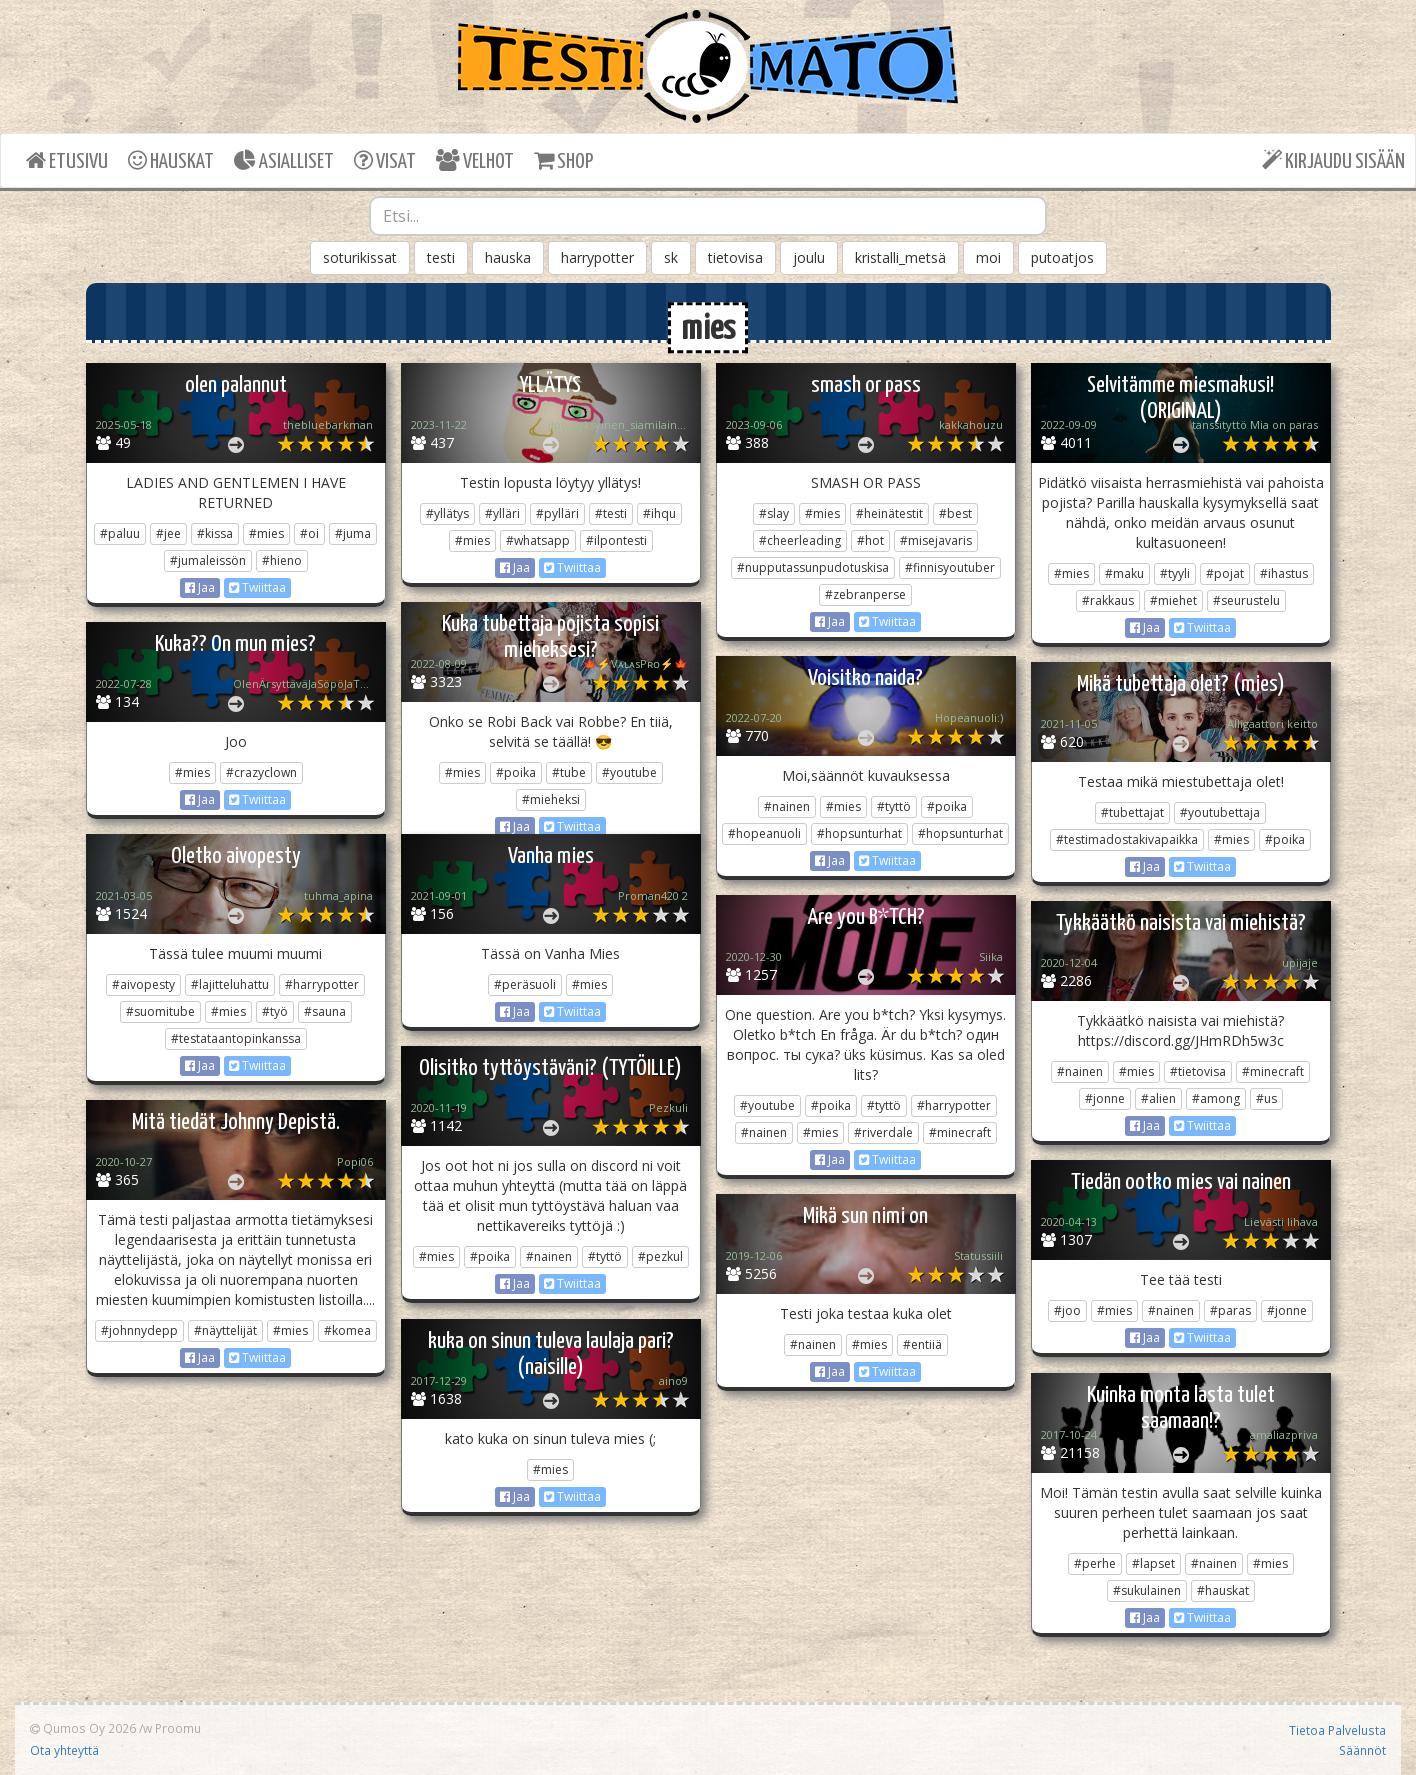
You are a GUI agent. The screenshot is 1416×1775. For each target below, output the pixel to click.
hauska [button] (508, 257)
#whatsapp (538, 540)
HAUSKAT (171, 160)
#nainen (787, 806)
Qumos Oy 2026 (83, 1728)
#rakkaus (1108, 600)
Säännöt (1362, 1750)
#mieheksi (551, 799)
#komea (347, 1330)
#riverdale (883, 1132)
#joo (1067, 1310)
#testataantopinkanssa (236, 1038)
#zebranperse (865, 594)
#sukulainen (1147, 1590)
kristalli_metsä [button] (900, 257)
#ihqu (659, 513)
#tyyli (1175, 573)
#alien (1158, 1098)
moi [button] (988, 257)
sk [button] (671, 257)
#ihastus (1284, 573)
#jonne (1105, 1098)
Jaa (200, 587)
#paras (1230, 1310)
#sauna (325, 1011)
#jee (168, 533)
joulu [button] (809, 257)
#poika (516, 772)
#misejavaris (936, 540)
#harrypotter (322, 984)
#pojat (1225, 573)
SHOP (563, 160)
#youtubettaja (1220, 812)
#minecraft (960, 1132)
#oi (309, 533)
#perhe (1095, 1563)
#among (1216, 1098)
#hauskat (1223, 1590)
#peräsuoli (525, 984)
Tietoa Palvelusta (1337, 1730)
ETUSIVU (67, 160)
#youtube (629, 772)
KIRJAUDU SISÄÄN (1333, 160)
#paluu (120, 533)
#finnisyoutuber (950, 567)
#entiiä (922, 1344)
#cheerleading (800, 540)
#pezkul (660, 1256)
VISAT (385, 160)
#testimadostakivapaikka (1127, 839)
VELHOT (475, 160)
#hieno (282, 560)
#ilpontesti (616, 540)
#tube (569, 772)
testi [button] (441, 257)
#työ (275, 1011)
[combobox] (708, 216)
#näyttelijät (225, 1330)
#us (1266, 1098)
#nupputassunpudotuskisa (813, 567)
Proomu (178, 1728)
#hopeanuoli (764, 833)
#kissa (215, 533)
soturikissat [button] (360, 257)
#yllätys (447, 513)
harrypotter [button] (597, 257)
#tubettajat (1132, 812)
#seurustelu (1246, 600)
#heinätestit (889, 513)
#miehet (1173, 600)
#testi (611, 513)
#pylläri (557, 513)
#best (955, 513)
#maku (1124, 573)
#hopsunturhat (859, 833)
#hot (870, 540)
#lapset (1153, 1563)
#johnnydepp (139, 1330)
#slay (774, 513)
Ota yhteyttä (64, 1750)
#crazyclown (261, 772)
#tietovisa (1198, 1071)
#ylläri (502, 513)
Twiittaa (257, 587)
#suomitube (160, 1011)
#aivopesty (143, 984)
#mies (266, 533)
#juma (353, 533)
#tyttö (894, 806)
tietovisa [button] (735, 257)
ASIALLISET (284, 160)
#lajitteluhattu (230, 984)
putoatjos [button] (1062, 257)
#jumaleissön (208, 560)
